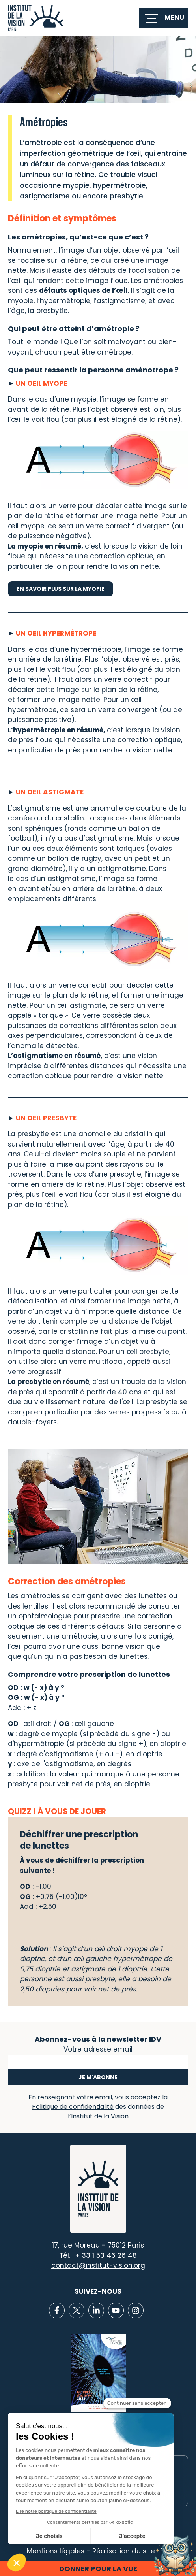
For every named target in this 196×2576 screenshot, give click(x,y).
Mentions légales (55, 2551)
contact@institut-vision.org (98, 2265)
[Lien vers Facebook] (57, 2310)
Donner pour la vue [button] (98, 2569)
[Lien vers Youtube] (116, 2310)
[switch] (163, 18)
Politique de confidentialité (73, 2106)
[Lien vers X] (76, 2310)
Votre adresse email (98, 2048)
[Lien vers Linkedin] (96, 2310)
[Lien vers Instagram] (136, 2310)
